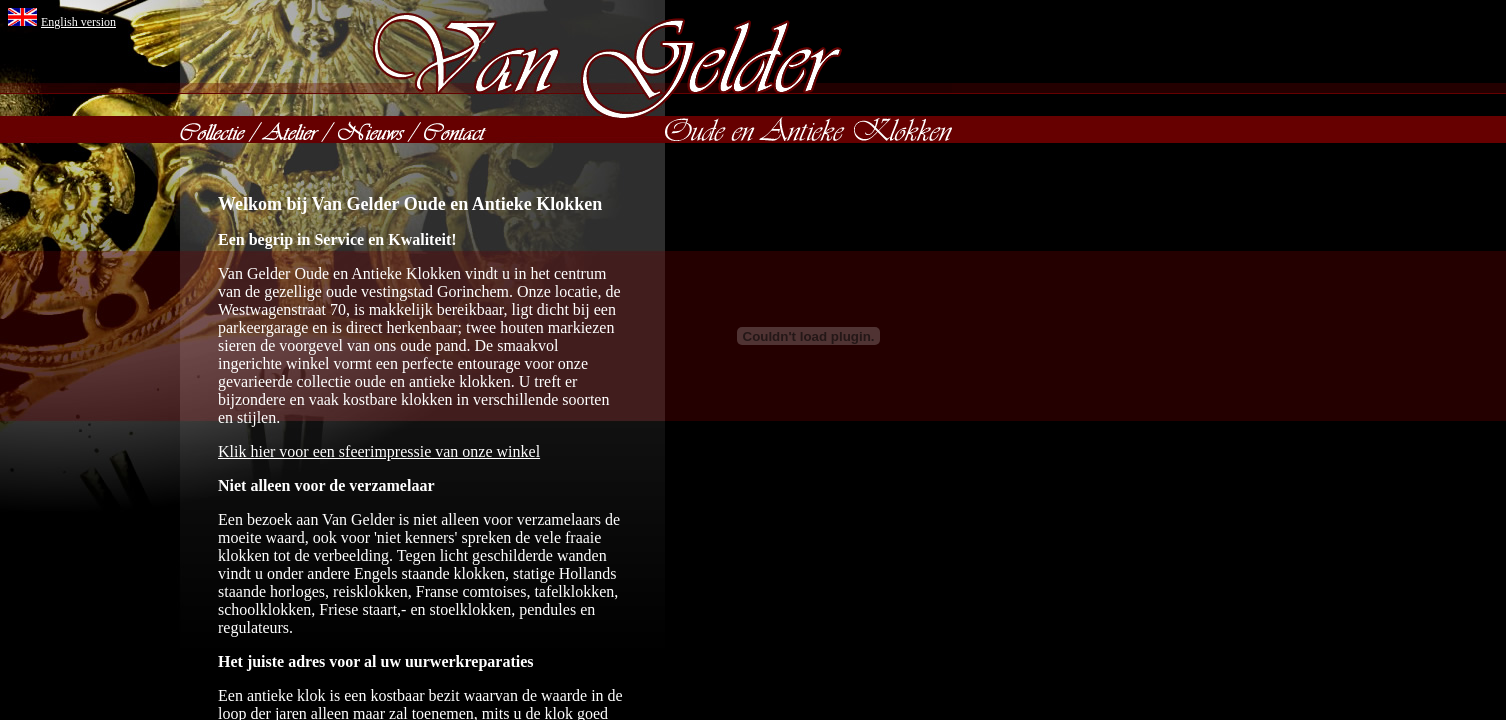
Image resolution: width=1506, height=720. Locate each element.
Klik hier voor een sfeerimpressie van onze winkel (379, 451)
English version (78, 22)
